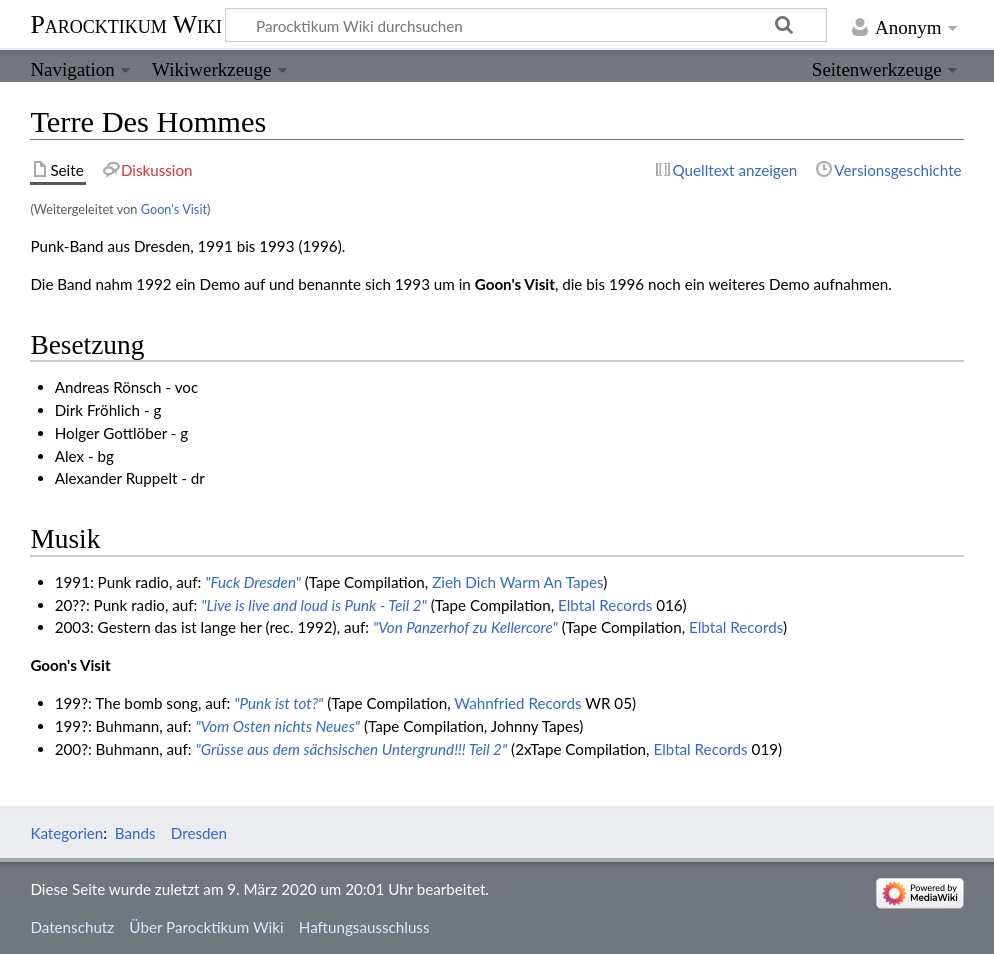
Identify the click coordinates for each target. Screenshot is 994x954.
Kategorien (66, 833)
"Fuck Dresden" (253, 582)
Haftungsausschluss (364, 927)
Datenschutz (72, 927)
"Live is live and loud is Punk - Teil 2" (314, 605)
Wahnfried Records (517, 703)
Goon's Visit (174, 209)
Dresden (199, 833)
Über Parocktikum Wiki (206, 927)
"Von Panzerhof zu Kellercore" (465, 627)
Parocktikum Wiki (126, 23)
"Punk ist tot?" (278, 703)
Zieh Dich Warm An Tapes (517, 582)
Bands (135, 833)
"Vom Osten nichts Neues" (278, 726)
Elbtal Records (605, 605)
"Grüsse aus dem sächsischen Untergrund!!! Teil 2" (352, 749)
